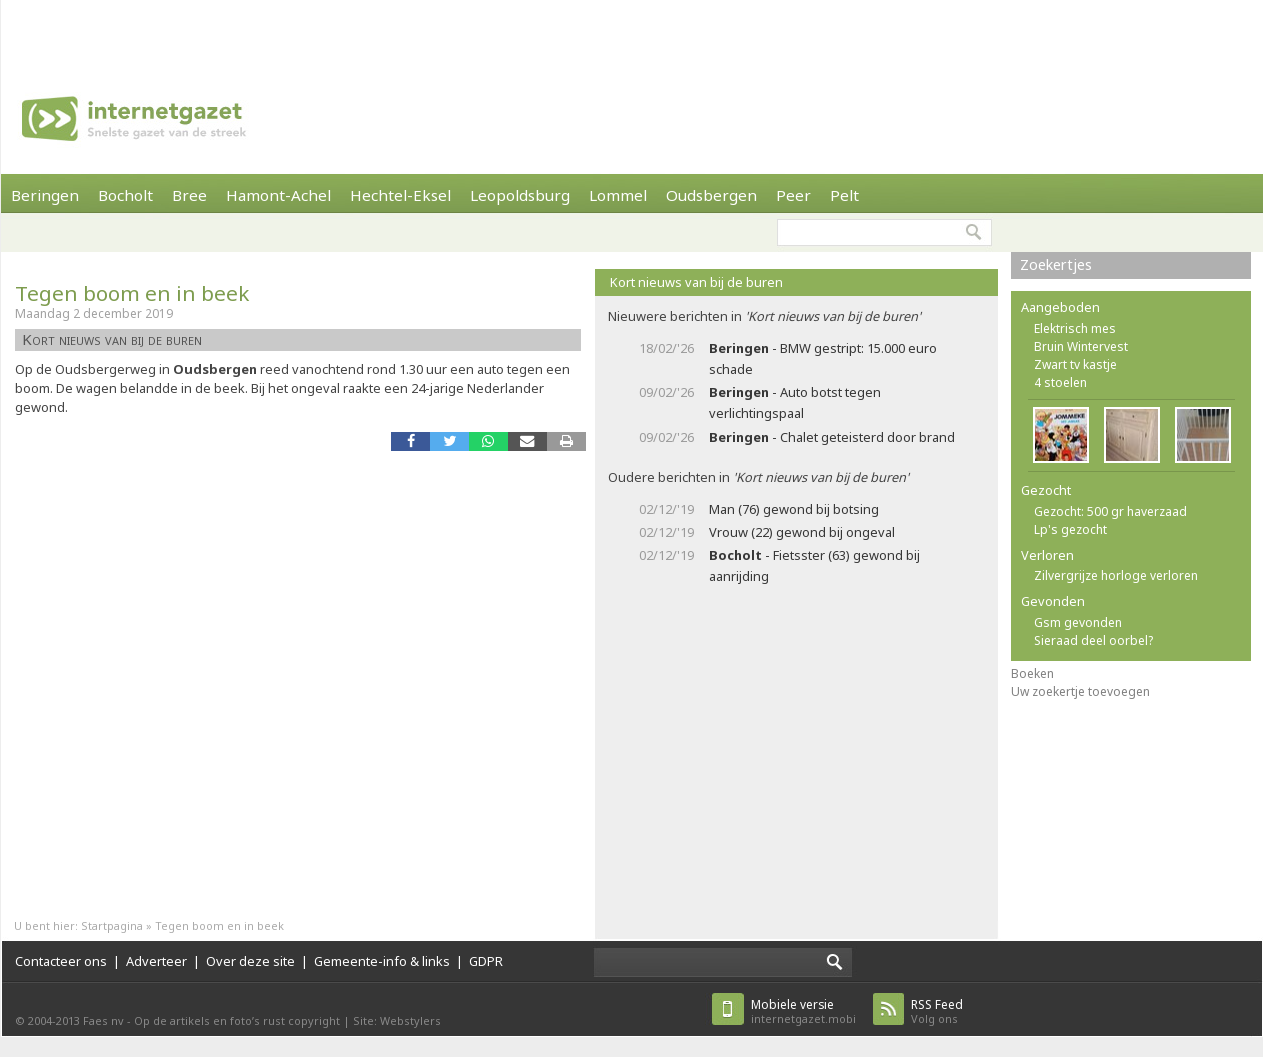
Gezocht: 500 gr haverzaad (1110, 511)
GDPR (486, 961)
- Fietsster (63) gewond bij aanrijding (814, 565)
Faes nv (103, 1020)
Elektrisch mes (1075, 328)
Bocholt (125, 195)
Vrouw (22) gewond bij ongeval (802, 532)
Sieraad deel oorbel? (1093, 640)
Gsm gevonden (1078, 622)
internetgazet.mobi (803, 1011)
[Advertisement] (283, 30)
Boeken (1032, 673)
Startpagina (112, 925)
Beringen (45, 195)
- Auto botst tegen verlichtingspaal (795, 402)
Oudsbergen (711, 195)
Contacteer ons (61, 961)
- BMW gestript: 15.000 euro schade (823, 358)
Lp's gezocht (1070, 529)
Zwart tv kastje (1075, 364)
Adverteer (156, 961)
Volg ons (937, 1011)
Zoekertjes (1056, 264)
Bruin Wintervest (1081, 346)
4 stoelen (1060, 382)
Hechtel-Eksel (400, 195)
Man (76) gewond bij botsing (794, 509)
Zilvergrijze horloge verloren (1116, 575)
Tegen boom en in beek (132, 293)
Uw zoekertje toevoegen (1080, 691)
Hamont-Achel (278, 195)
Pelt (844, 195)
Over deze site (250, 961)
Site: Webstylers (397, 1020)
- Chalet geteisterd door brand (832, 437)
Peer (793, 195)
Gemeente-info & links (382, 961)
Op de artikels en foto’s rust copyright (237, 1020)
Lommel (618, 195)
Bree (189, 195)
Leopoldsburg (520, 195)
